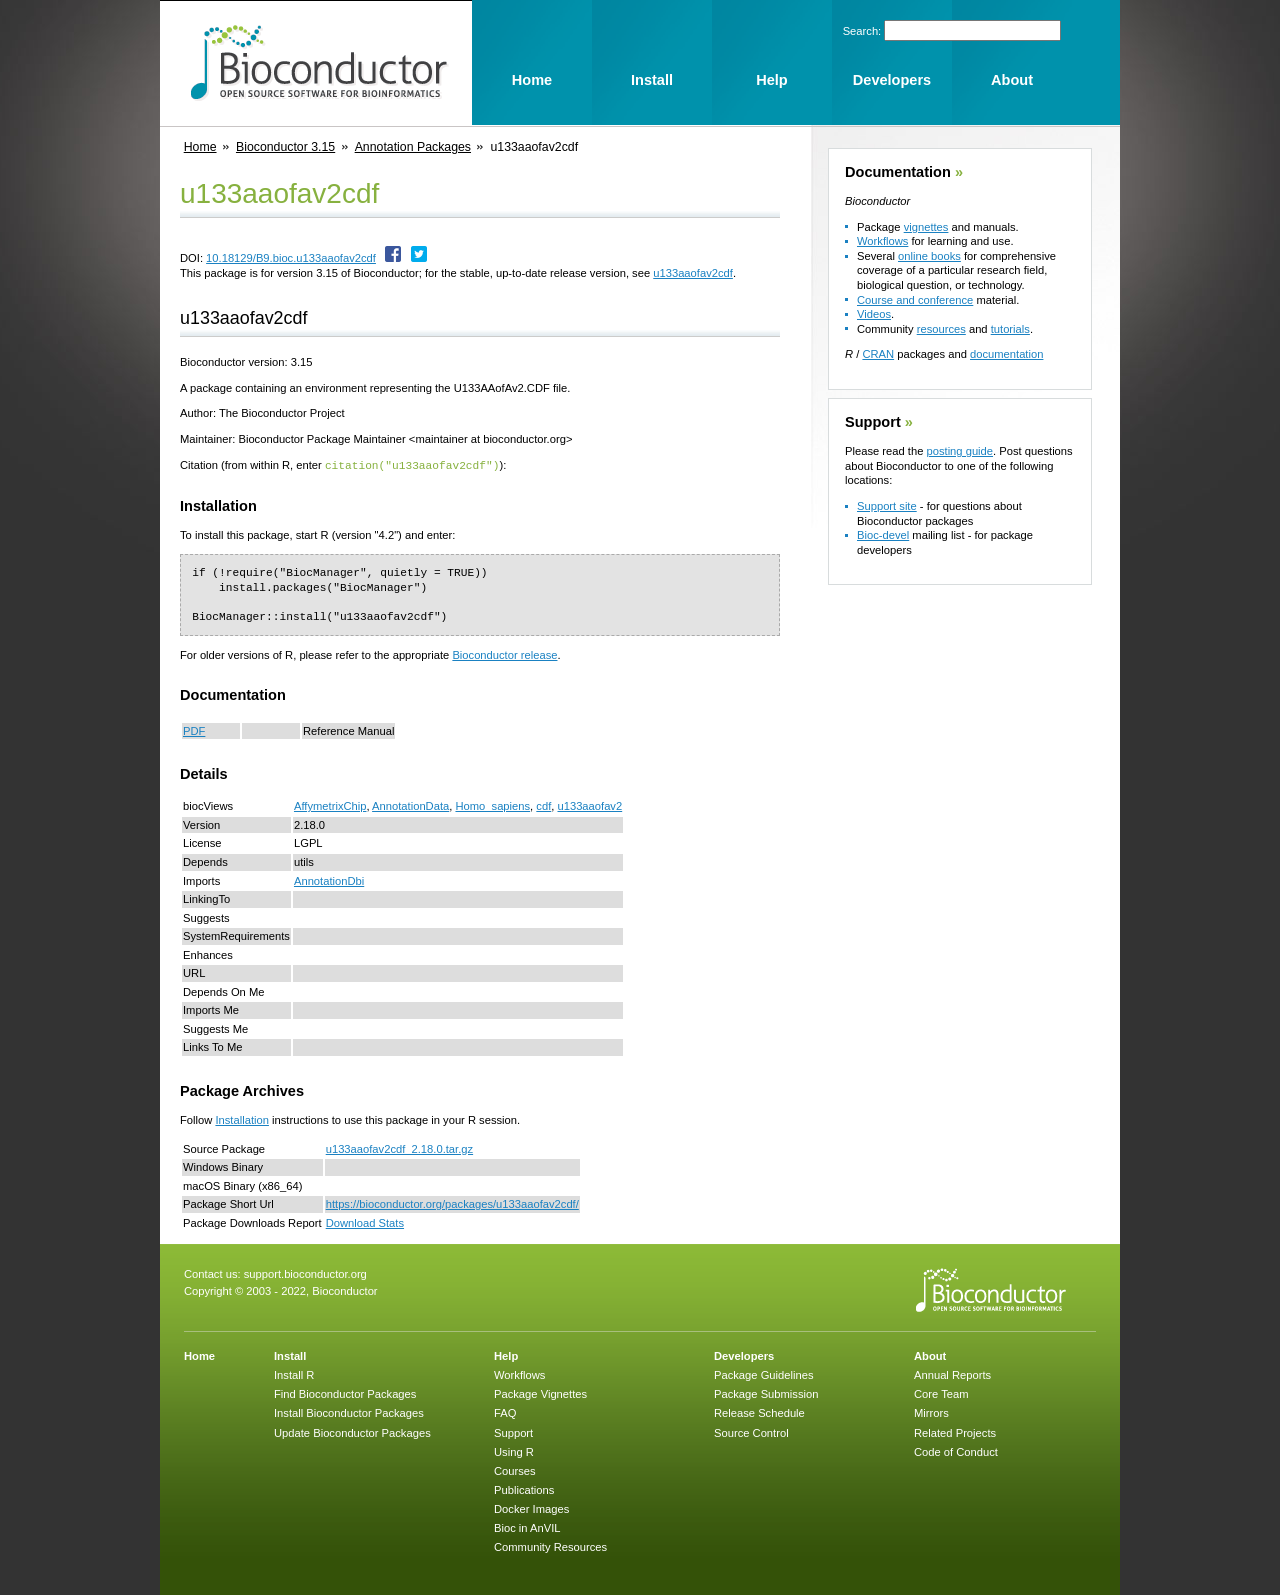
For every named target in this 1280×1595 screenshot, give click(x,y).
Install (290, 1355)
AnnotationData (410, 805)
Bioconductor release (504, 654)
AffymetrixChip (330, 805)
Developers (744, 1355)
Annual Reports (952, 1374)
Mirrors (931, 1412)
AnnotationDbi (329, 880)
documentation (1006, 354)
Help (506, 1355)
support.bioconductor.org (305, 1273)
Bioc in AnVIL (527, 1527)
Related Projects (955, 1432)
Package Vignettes (540, 1393)
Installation (242, 1119)
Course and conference (915, 300)
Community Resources (550, 1546)
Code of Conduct (956, 1451)
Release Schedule (759, 1412)
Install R (294, 1374)
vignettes (926, 227)
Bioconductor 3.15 (285, 147)
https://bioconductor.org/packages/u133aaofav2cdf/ (452, 1203)
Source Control (751, 1432)
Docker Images (531, 1508)
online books (929, 256)
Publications (524, 1489)
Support (873, 422)
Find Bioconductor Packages (345, 1393)
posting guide (959, 451)
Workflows (882, 241)
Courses (515, 1470)
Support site (887, 506)
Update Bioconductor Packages (352, 1432)
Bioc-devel (883, 535)
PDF (194, 730)
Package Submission (766, 1393)
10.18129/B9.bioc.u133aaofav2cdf (291, 258)
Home (200, 147)
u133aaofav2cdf (693, 273)
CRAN (878, 354)
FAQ (505, 1412)
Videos (874, 314)
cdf (543, 805)
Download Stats (365, 1222)
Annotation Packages (413, 147)
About (930, 1355)
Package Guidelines (764, 1374)
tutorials (1010, 329)
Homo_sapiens (492, 805)
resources (941, 329)
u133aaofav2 (589, 805)
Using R (514, 1451)
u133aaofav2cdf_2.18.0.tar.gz (399, 1148)
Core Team (941, 1393)
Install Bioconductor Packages (349, 1412)
